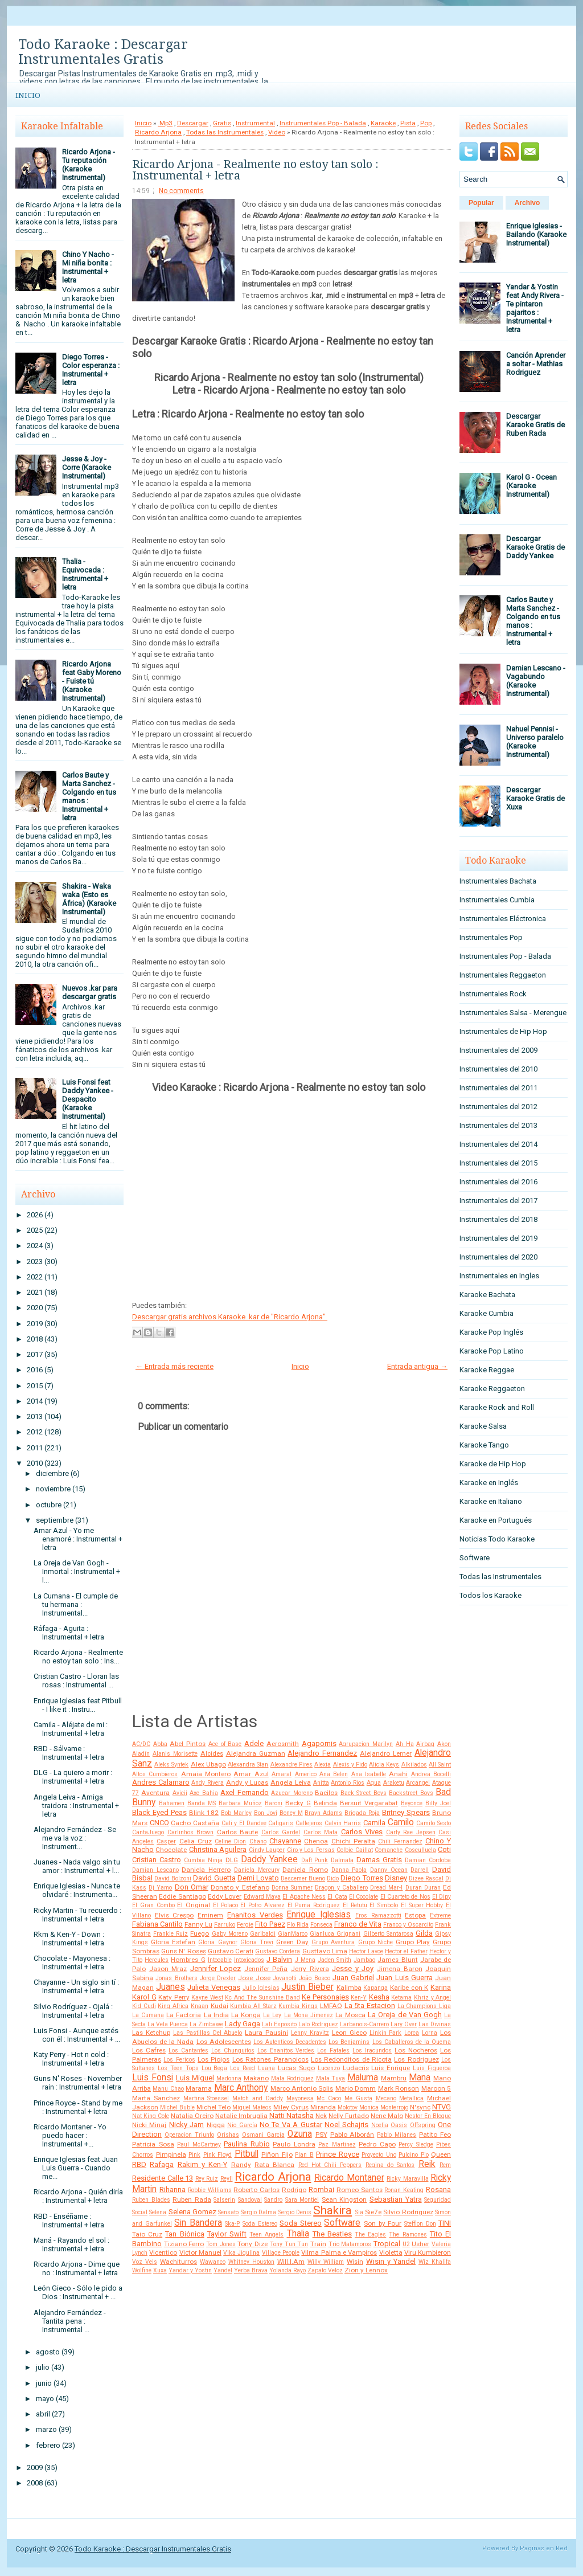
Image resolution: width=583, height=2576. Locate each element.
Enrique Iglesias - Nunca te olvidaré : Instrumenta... (77, 1890)
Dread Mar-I (386, 1887)
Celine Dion (230, 1841)
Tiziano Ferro (184, 2244)
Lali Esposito (279, 2024)
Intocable (220, 1960)
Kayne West (207, 1997)
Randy (241, 2165)
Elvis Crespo (174, 1915)
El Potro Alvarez (262, 1905)
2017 (35, 1354)
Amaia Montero (206, 1774)
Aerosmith (282, 1744)
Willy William (325, 2262)
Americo (306, 1774)
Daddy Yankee (269, 1859)
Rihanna (172, 2189)
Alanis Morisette (175, 1753)
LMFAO (331, 2006)
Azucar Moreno (291, 1793)
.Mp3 (165, 123)
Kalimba (349, 1988)
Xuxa (160, 2270)
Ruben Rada (192, 2199)
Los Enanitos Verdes (286, 2050)
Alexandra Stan (248, 1764)
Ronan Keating (404, 2190)
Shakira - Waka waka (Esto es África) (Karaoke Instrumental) (89, 899)
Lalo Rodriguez (318, 2024)
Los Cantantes (188, 2050)
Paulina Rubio (247, 2144)
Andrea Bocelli (431, 1774)
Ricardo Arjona (158, 132)
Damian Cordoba (428, 1860)
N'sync (420, 2107)
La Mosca (350, 2015)
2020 (35, 1307)
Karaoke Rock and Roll (496, 1407)
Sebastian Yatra (395, 2199)
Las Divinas (434, 2024)
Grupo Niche (375, 1942)
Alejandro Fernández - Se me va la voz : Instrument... (75, 1838)
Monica (369, 2107)
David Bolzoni (172, 1878)
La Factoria (183, 2015)
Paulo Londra (294, 2144)
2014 (35, 1401)
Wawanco (212, 2262)
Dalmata (342, 1860)
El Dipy (441, 1896)
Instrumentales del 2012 (498, 1106)
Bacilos (326, 1793)
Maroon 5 (436, 2088)
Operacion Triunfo (189, 2135)
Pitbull (246, 2154)
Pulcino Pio (414, 2154)
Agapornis (319, 1743)
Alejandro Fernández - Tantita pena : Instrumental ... (70, 2321)
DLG (231, 1860)
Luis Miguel (195, 2078)
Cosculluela (420, 1850)
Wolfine (141, 2270)
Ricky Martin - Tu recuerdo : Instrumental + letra (77, 1914)
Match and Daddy (257, 2098)
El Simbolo (383, 1905)
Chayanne (285, 1841)
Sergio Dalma (258, 2212)
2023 (35, 1261)
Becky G (298, 1803)
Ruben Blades (151, 2199)
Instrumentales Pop (491, 937)
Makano (256, 2078)
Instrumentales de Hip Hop (503, 1031)
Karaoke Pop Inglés (491, 1332)
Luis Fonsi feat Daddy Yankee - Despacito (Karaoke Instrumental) (87, 1099)
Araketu (393, 1782)
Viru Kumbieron (427, 2252)
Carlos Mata (320, 1832)
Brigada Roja (362, 1813)
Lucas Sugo (296, 2068)
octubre (48, 1504)
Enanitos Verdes (255, 1915)
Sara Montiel (302, 2199)
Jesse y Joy (352, 1968)
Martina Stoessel (206, 2098)
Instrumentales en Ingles (499, 1275)
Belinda (325, 1803)
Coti (444, 1849)
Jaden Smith (334, 1960)
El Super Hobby (422, 1905)
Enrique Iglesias (318, 1914)
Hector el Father (406, 1951)
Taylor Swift (227, 2234)
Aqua (374, 1782)
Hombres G (188, 1960)
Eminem (210, 1915)
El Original (193, 1905)
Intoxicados (249, 1960)
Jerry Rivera (310, 1969)
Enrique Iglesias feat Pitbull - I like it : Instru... (78, 1705)
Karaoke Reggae (486, 1369)
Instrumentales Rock (493, 993)
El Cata (337, 1896)
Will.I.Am (291, 2262)
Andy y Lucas (247, 1782)
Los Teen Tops (178, 2068)
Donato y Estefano (240, 1887)
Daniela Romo (305, 1870)
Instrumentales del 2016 (498, 1181)
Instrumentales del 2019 (498, 1238)
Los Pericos (179, 2059)
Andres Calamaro (161, 1782)
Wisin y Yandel (391, 2261)
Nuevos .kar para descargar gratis (89, 992)
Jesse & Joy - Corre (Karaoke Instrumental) (86, 467)
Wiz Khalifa (434, 2262)
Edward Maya (262, 1896)
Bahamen (171, 1803)
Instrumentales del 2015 (498, 1163)
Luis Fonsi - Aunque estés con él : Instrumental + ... (77, 2034)
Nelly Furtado (349, 2116)
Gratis (222, 123)
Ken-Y (359, 1997)
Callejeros (308, 1823)
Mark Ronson (398, 2088)
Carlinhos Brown (190, 1832)
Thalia (298, 2234)
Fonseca (321, 1924)
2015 (35, 1385)
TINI (444, 2223)
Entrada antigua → (417, 1366)
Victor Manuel (200, 2252)
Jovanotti (285, 1978)
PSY (321, 2135)
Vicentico (163, 2252)
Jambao (364, 1960)
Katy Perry (174, 1997)
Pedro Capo (377, 2144)
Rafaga (162, 2164)
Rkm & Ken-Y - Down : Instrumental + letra (69, 1938)
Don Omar (191, 1887)
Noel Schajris (346, 2124)
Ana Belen (333, 1774)
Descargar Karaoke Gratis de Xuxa (535, 798)
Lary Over (404, 2024)
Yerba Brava (251, 2270)
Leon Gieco (349, 2033)
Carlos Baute (237, 1832)
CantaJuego (148, 1832)
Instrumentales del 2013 (498, 1125)
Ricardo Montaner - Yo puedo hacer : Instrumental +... (70, 2135)
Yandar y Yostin (190, 2270)
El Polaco (225, 1905)
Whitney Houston (251, 2262)
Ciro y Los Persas (311, 1850)
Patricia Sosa (153, 2144)
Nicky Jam (186, 2124)
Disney (396, 1878)
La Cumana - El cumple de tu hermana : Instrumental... (76, 1604)
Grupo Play (413, 1942)
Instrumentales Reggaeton (502, 975)
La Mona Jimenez (308, 2015)
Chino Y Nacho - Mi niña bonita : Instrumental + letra (88, 267)
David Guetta (214, 1878)
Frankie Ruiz (170, 1933)
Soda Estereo (260, 2223)
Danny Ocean (389, 1870)
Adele (254, 1743)
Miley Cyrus (291, 2107)
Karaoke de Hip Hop (492, 1463)
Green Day (292, 1942)
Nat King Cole (150, 2116)
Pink (194, 2154)
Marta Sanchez (156, 2098)
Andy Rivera (207, 1782)
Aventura (155, 1793)
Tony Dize (252, 2244)
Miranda (323, 2107)
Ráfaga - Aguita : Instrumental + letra (69, 1632)
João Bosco (314, 1978)
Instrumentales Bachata (497, 881)
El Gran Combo (153, 1905)
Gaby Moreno (230, 1933)
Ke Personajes (325, 1997)
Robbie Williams (210, 2190)
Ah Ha (405, 1744)
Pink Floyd (217, 2154)
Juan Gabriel (353, 1977)
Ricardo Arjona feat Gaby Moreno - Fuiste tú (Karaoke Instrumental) (91, 681)
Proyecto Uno (379, 2154)
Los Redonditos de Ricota (351, 2059)
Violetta (391, 2252)
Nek (321, 2116)
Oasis (399, 2125)
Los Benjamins (349, 2042)
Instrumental (255, 123)
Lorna (429, 2033)
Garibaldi (263, 1933)
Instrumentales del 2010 (498, 1069)
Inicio (27, 95)
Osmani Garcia (263, 2135)
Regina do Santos (390, 2165)
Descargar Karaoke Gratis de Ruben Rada (535, 424)
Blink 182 (204, 1813)
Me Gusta (358, 2098)
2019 (35, 1323)
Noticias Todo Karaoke (497, 1539)
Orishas (228, 2135)
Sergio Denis (294, 2212)
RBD (139, 2164)
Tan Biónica (184, 2234)
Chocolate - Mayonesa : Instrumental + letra (72, 1962)
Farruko (224, 1924)
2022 (35, 1277)
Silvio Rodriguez (408, 2212)
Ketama (401, 1997)
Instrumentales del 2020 (498, 1257)
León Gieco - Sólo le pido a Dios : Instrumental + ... (78, 2292)
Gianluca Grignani (335, 1933)
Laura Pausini (266, 2033)
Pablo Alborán (352, 2135)
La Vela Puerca (167, 2024)
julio (43, 2367)
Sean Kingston (344, 2199)
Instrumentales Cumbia (497, 900)
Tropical (386, 2243)
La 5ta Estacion (369, 2005)
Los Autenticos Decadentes (289, 2042)
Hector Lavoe (366, 1951)
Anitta (321, 1782)
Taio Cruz (147, 2234)
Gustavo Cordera (277, 1951)
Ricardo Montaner (349, 2178)
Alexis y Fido (350, 1764)
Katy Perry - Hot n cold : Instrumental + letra (71, 2058)
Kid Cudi (144, 2006)
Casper (166, 1841)
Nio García (242, 2125)
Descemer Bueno (303, 1878)
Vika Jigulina (241, 2252)
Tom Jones (221, 2244)
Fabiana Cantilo (157, 1924)
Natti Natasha (291, 2115)
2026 (35, 1215)
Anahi (398, 1774)
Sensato (228, 2212)
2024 (35, 1245)
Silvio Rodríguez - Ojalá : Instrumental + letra (73, 2010)
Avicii (180, 1793)
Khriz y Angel (432, 1997)
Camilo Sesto (433, 1823)
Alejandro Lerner (386, 1753)
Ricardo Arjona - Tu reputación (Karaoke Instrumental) (88, 165)
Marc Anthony (241, 2088)
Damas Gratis (379, 1859)
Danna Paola (349, 1870)
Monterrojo (394, 2107)
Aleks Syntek (171, 1764)
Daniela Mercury (257, 1870)
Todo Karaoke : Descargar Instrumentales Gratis (103, 51)
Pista (408, 123)
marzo (46, 2429)
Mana (419, 2077)
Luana (266, 2068)
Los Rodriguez (416, 2059)
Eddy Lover (224, 1896)
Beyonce (411, 1803)
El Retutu (355, 1905)
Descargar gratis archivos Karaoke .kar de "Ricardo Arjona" (229, 1316)
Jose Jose (254, 1978)
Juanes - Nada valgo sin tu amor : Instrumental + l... (77, 1866)
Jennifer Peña (266, 1969)
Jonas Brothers (176, 1978)
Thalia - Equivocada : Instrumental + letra (85, 574)
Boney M (291, 1813)
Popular (481, 203)
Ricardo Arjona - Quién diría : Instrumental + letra (78, 2196)
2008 (35, 2483)
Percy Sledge (416, 2144)
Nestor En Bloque (428, 2116)
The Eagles (370, 2234)
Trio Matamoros (350, 2244)
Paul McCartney (199, 2144)
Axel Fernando (244, 1792)
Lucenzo (329, 2068)
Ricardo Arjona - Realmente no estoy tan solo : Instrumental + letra (255, 169)
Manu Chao (168, 2088)
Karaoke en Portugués (495, 1520)
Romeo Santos (359, 2190)
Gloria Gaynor (217, 1942)
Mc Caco (329, 2098)
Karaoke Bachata (487, 1294)
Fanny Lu (198, 1924)
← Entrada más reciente (175, 1366)
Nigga (216, 2125)
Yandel (223, 2270)
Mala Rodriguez (292, 2078)
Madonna (228, 2078)
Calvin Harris (343, 1823)
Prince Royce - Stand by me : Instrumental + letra (78, 2107)
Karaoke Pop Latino (491, 1351)
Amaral (282, 1774)
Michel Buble (177, 2107)
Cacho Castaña (195, 1823)
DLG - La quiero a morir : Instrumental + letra (73, 1776)
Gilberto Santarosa (388, 1933)
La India (216, 2015)
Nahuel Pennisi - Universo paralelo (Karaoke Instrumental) (535, 742)
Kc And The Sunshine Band (262, 1997)
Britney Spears (406, 1812)
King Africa (173, 2006)
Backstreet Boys (411, 1793)
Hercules (157, 1960)
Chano (257, 1841)
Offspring (423, 2125)
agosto (48, 2352)
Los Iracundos (372, 2050)
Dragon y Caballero (341, 1887)
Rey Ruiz (207, 2178)
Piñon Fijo (277, 2154)
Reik (427, 2164)
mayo (45, 2398)
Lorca (411, 2033)
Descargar (192, 123)
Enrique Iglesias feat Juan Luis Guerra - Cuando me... (76, 2168)
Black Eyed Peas (159, 1812)
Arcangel (418, 1782)
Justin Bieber (307, 1987)
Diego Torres (361, 1878)
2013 (35, 1416)
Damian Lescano (155, 1870)
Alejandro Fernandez (322, 1753)
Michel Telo (213, 2107)
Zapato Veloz (325, 2270)
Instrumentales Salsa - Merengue (512, 1012)
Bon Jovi (265, 1813)
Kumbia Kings (298, 2006)
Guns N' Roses (183, 1951)
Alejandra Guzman (255, 1753)
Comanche (389, 1850)
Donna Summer (292, 1887)
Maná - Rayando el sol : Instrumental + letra (71, 2244)
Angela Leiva (290, 1782)
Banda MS (201, 1803)
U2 (406, 2244)
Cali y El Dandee (243, 1823)
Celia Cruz (195, 1841)
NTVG (441, 2107)
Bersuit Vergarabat (369, 1803)
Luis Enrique (390, 2068)
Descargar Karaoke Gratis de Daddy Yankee (535, 547)
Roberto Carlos (256, 2190)
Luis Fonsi (152, 2077)
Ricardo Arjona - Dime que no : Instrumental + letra (77, 2268)
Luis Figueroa (432, 2068)
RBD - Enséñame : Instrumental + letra (69, 2220)
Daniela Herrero (206, 1870)
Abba (160, 1744)
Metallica (411, 2098)
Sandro (273, 2199)
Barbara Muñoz (240, 1803)
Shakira (332, 2210)
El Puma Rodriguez (314, 1905)
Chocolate (171, 1850)
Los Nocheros (416, 2050)
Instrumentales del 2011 (498, 1087)
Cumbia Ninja (203, 1860)
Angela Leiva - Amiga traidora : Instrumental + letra (76, 1805)
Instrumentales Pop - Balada (323, 123)
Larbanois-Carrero (364, 2024)
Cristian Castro (156, 1859)
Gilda (424, 1933)
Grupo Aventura (333, 1942)
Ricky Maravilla (408, 2178)
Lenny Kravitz (310, 2033)
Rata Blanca (274, 2165)
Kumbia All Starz (253, 2006)
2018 (35, 1339)
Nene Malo (387, 2116)
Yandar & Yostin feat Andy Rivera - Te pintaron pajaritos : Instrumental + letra (535, 308)
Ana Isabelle (368, 1774)
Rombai (321, 2189)
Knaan (199, 2006)
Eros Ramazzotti (378, 1915)
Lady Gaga (242, 2023)
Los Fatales (333, 2050)
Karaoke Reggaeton (492, 1388)
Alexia (322, 1764)
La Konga (246, 2015)
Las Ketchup (151, 2033)
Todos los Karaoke (490, 1595)
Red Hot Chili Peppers (330, 2165)
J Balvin (279, 1959)
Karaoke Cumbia (486, 1313)
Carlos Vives (362, 1831)
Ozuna (300, 2134)
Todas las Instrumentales (225, 132)
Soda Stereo (301, 2223)
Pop (426, 123)
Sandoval (250, 2199)
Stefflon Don (420, 2223)
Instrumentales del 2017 (498, 1200)
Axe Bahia (203, 1793)
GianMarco (292, 1933)
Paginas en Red (544, 2548)
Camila (374, 1822)
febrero (48, 2445)
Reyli (226, 2178)
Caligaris (280, 1823)
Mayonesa (300, 2098)
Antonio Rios (347, 1782)
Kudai (219, 2006)
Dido (333, 1878)
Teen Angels (266, 2234)
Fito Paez (270, 1924)
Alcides (211, 1753)
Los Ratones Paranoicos (270, 2059)
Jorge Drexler (218, 1978)
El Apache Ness (304, 1896)
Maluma (362, 2077)
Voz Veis (144, 2262)
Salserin (224, 2199)
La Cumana (148, 2015)
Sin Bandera (198, 2223)
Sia (359, 2212)
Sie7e (373, 2212)
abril (43, 2414)
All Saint (440, 1764)
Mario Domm (355, 2088)
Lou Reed (242, 2068)
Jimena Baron (399, 1969)
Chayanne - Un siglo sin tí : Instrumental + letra (76, 1986)
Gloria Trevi (256, 1942)
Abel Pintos (188, 1744)
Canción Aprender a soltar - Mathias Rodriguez (535, 364)
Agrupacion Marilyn (366, 1744)
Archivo (527, 203)
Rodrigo (294, 2190)
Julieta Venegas (213, 1987)
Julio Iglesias (261, 1988)
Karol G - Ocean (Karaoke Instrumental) (531, 485)
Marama (199, 2088)
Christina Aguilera (218, 1849)
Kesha (379, 1997)
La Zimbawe (206, 2024)
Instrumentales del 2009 (498, 1050)
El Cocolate (363, 1896)
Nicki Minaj (149, 2125)
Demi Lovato (258, 1878)
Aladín (141, 1753)
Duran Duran (423, 1887)
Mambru (394, 2078)
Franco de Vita (357, 1924)
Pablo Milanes (396, 2135)
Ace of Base (224, 1744)
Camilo (401, 1822)
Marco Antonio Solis (302, 2088)
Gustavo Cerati (230, 1951)
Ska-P (232, 2223)
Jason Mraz (168, 1969)
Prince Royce (337, 2154)
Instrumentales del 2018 (498, 1219)
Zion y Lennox (366, 2270)
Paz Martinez (337, 2144)
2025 (35, 1230)
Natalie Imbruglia (241, 2116)
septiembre (54, 1520)
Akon (444, 1744)
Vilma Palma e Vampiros (339, 2252)
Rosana (438, 2189)
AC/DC (141, 1744)
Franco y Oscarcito (408, 1924)
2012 (35, 1432)
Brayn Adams (323, 1813)
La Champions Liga (424, 2006)
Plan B (304, 2154)
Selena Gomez (192, 2211)
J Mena (305, 1960)
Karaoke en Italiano (490, 1501)
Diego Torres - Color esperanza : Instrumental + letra (91, 370)
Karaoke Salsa (483, 1426)
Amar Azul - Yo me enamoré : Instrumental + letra (78, 1539)
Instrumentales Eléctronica (502, 918)
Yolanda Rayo (287, 2270)
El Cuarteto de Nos (405, 1896)
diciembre (52, 1473)
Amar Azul (250, 1774)
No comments (181, 191)
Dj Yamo (160, 1887)
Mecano (386, 2098)
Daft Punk (315, 1860)
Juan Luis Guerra (404, 1977)
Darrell (419, 1870)
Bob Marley (236, 1813)
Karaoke (383, 123)
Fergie (245, 1924)
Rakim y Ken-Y (203, 2164)
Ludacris (356, 2068)
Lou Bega (215, 2068)
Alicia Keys (384, 1764)
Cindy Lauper (267, 1850)
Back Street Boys (363, 1793)
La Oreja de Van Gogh (405, 2014)
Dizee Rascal (426, 1878)
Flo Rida (298, 1924)
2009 (35, 2467)
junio (44, 2383)
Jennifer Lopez (215, 1968)
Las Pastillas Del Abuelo (208, 2033)
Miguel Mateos (252, 2107)
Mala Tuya (331, 2078)
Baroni (273, 1803)
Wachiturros (178, 2262)
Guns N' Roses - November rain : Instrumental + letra (78, 2082)
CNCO (159, 1822)
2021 (35, 1292)
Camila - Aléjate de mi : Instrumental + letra (71, 1728)
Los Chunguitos (232, 2050)
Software (342, 2223)
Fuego (199, 1933)
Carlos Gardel (281, 1832)
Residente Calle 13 (162, 2178)
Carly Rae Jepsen (411, 1832)
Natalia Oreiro (192, 2116)
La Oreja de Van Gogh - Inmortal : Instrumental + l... (77, 1571)
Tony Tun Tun (289, 2244)
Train (318, 2244)
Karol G (144, 1997)
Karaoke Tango (484, 1445)
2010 (35, 1463)
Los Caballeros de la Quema (411, 2042)
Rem (445, 2165)
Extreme (440, 1915)
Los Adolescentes (223, 2042)
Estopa (415, 1915)
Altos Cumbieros (155, 1774)
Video (276, 132)
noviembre (53, 1489)
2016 (35, 1369)
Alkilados (414, 1764)
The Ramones (407, 2234)
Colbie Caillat (354, 1850)
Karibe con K (409, 1988)
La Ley (272, 2015)
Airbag (425, 1744)
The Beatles (332, 2234)
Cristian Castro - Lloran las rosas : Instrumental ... (76, 1680)
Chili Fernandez (400, 1841)
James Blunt (397, 1960)
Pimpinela (171, 2154)
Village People (280, 2252)
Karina (440, 1987)
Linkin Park (385, 2033)
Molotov (348, 2107)
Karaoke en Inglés (488, 1482)
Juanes (170, 1987)
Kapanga (375, 1988)
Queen (441, 2154)
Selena (157, 2212)
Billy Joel (438, 1803)
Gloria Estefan (173, 1942)
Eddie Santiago (182, 1896)
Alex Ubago (208, 1764)
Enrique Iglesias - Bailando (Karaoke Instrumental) (536, 234)
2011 (35, 1448)
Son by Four (382, 2223)
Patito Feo (435, 2135)
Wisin (355, 2262)
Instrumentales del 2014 (498, 1144)
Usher (420, 2244)
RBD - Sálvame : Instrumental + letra (69, 1752)
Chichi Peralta (353, 1841)
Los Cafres (149, 2050)
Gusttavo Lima (324, 1951)
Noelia (379, 2125)
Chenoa (316, 1841)
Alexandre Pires (291, 1764)
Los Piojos (213, 2059)
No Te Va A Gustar (291, 2124)
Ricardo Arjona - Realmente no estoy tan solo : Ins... (78, 1656)
